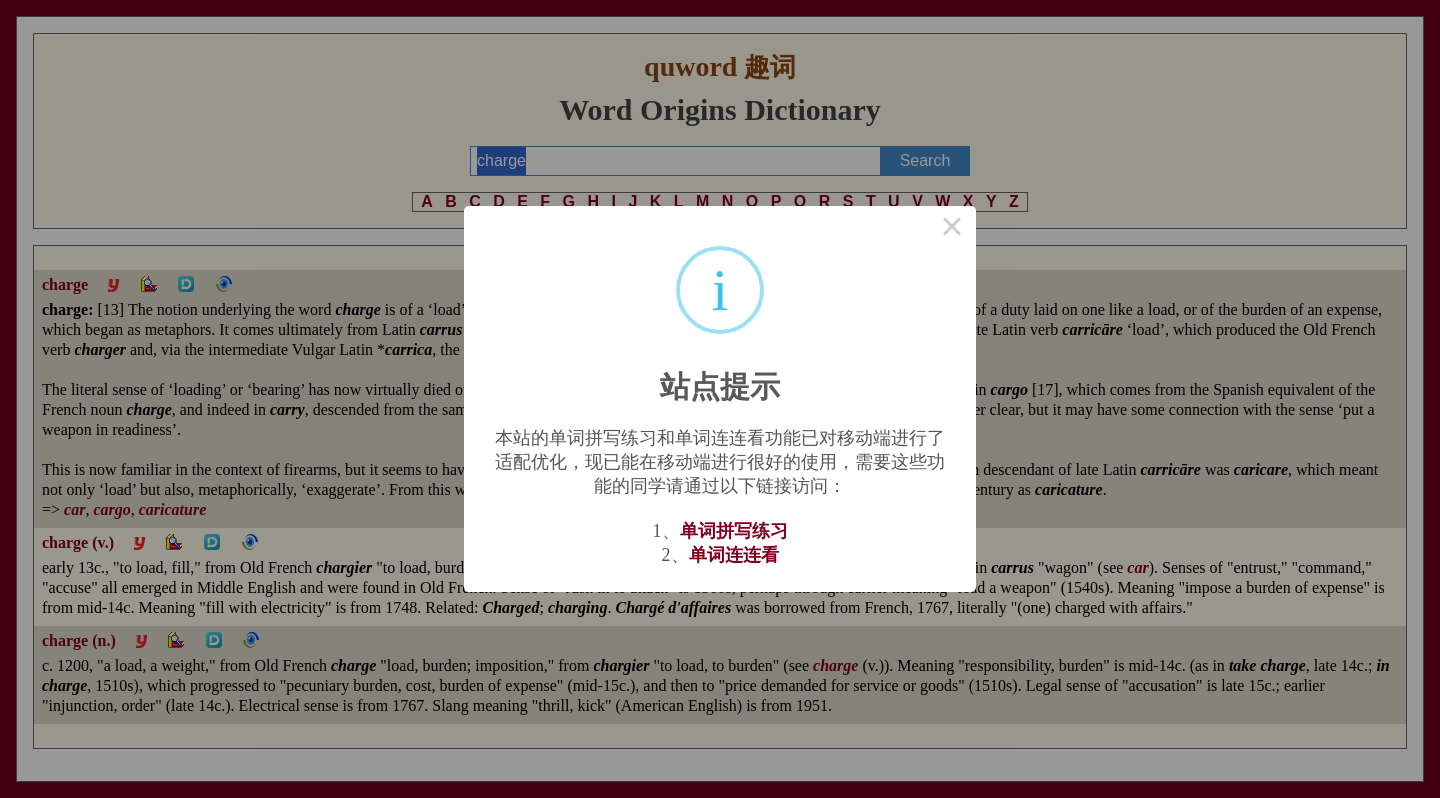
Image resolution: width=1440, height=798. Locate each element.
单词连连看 (734, 555)
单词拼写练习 (734, 531)
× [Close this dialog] (952, 230)
